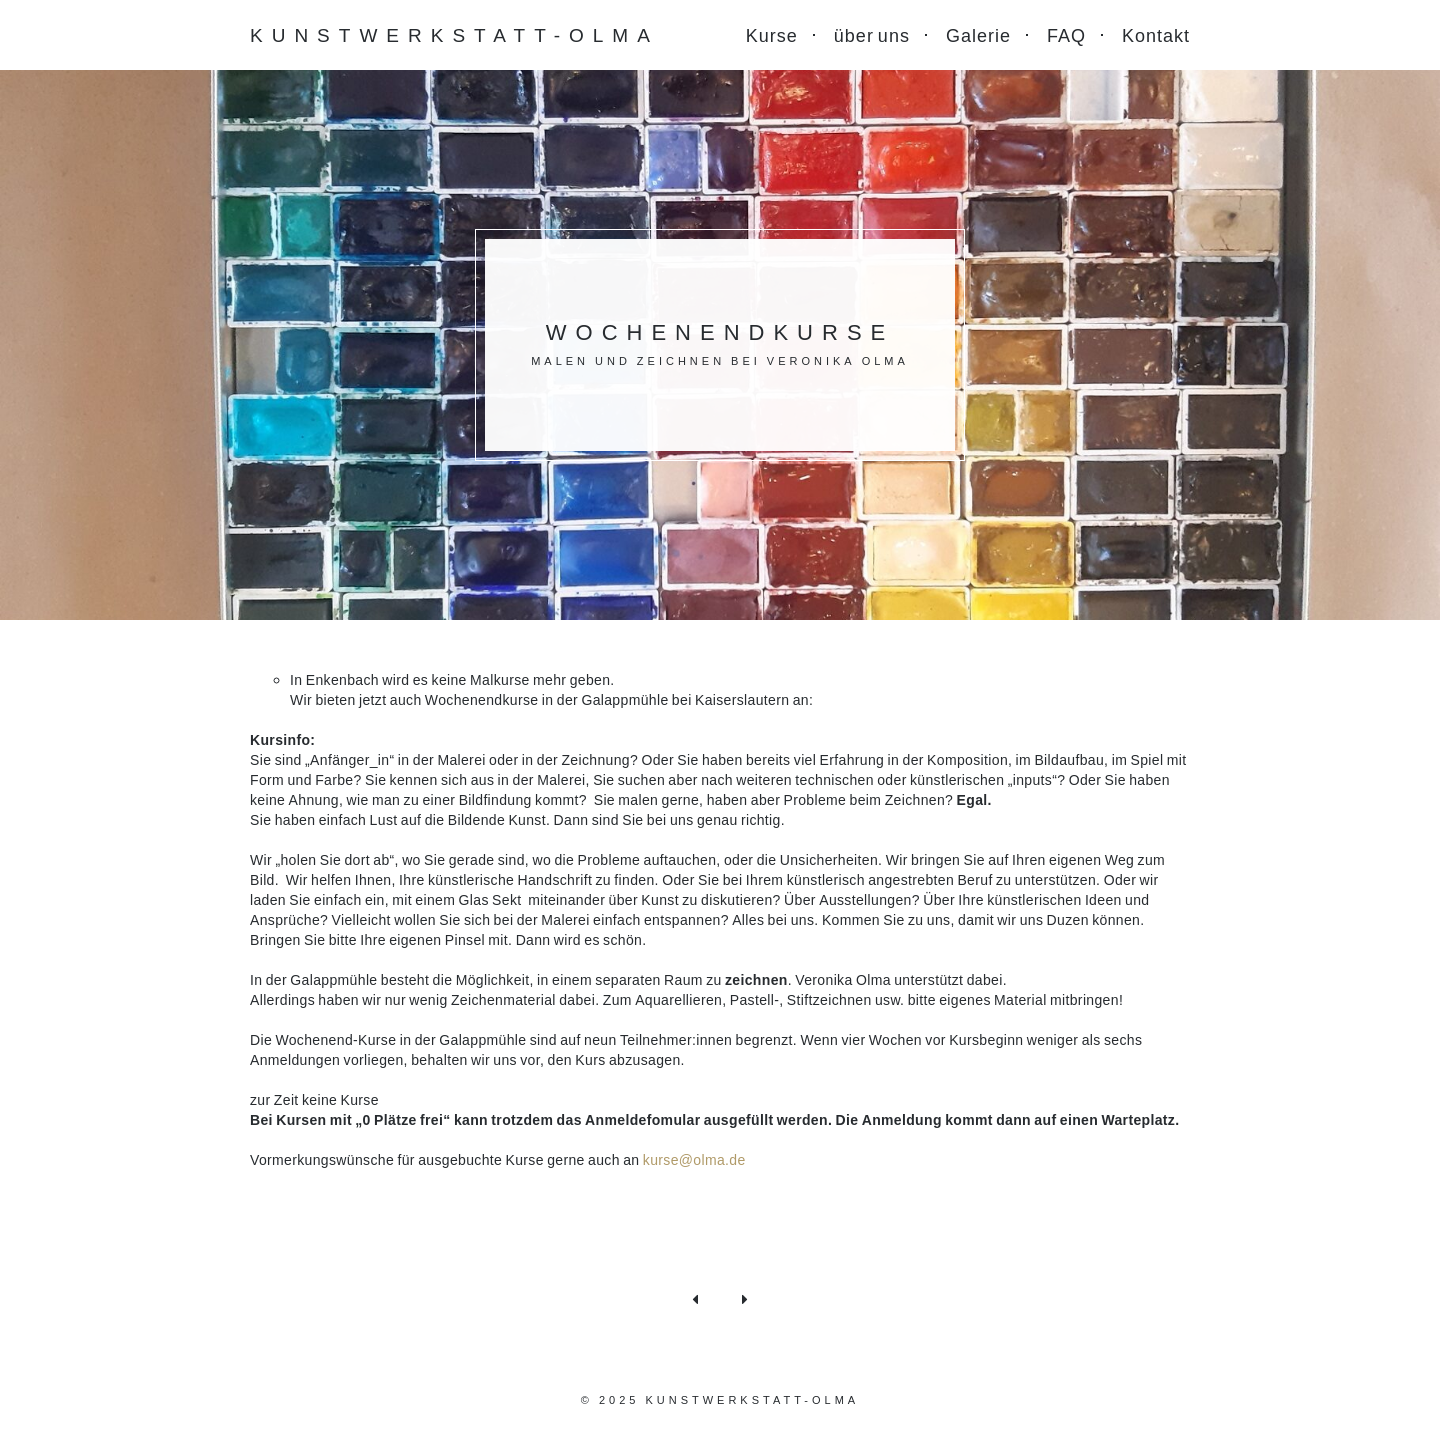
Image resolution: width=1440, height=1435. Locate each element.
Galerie (978, 35)
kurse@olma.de (694, 1159)
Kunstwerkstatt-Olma (454, 34)
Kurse (772, 35)
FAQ (1066, 35)
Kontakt (1156, 35)
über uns (872, 35)
